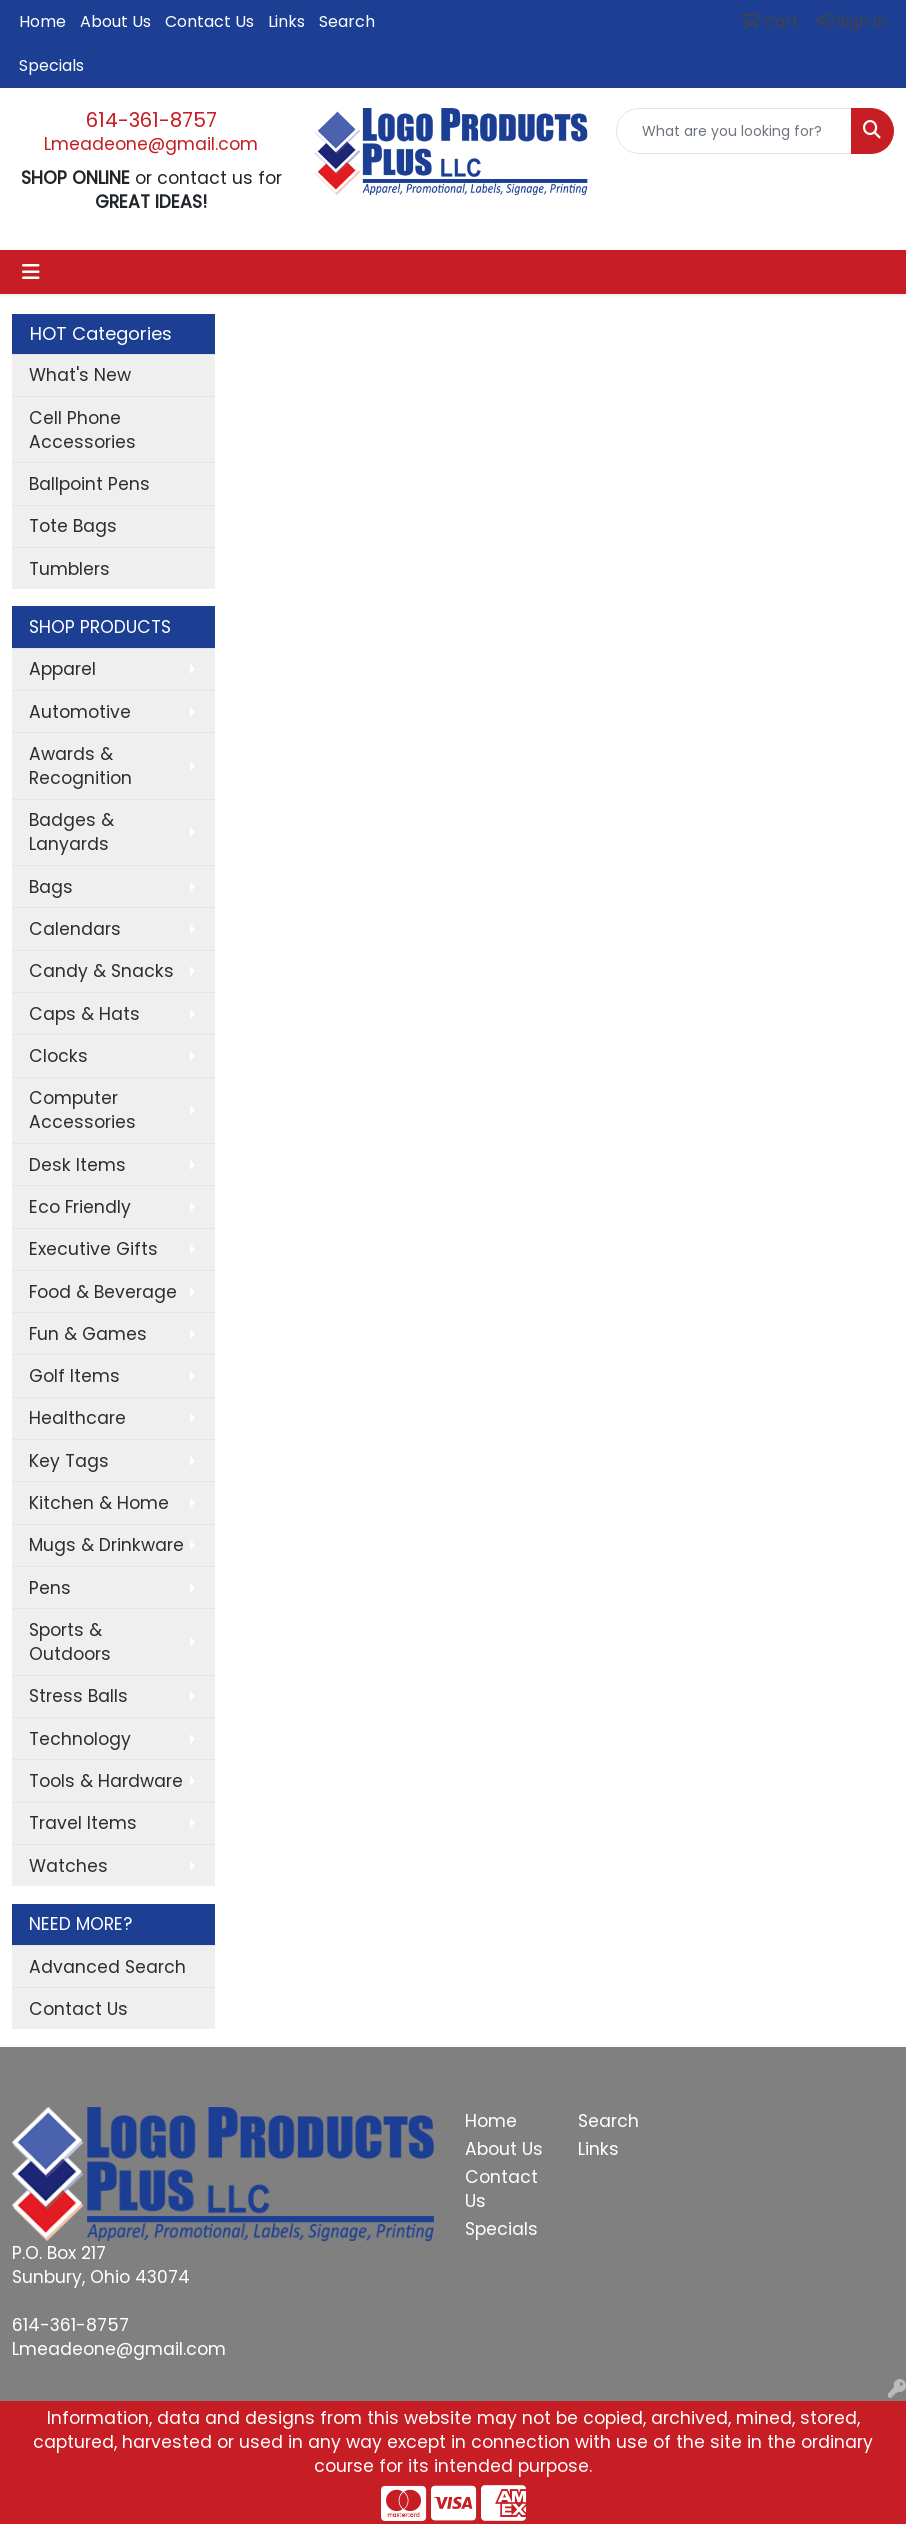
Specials (51, 65)
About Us (115, 21)
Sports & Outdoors (70, 1642)
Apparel (62, 669)
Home (42, 21)
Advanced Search (107, 1967)
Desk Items (77, 1165)
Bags (51, 887)
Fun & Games (88, 1334)
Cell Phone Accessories (82, 430)
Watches (68, 1866)
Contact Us (209, 21)
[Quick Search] (734, 131)
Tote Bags (73, 526)
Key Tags (69, 1461)
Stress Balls (78, 1696)
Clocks (58, 1056)
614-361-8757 (151, 120)
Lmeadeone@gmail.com (151, 144)
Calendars (75, 929)
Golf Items (74, 1376)
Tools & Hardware (106, 1781)
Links (286, 21)
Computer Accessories (82, 1110)
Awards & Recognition (80, 766)
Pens (50, 1588)
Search (347, 21)
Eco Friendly (80, 1207)
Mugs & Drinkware (106, 1545)
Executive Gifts (93, 1249)
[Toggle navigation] (31, 272)
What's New (80, 375)
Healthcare (77, 1418)
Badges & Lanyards (71, 832)
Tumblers (69, 569)
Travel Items (83, 1823)
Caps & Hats (84, 1014)
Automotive (80, 712)
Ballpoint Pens (89, 484)
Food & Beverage (103, 1292)
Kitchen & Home (99, 1503)
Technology (80, 1739)
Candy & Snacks (101, 971)
